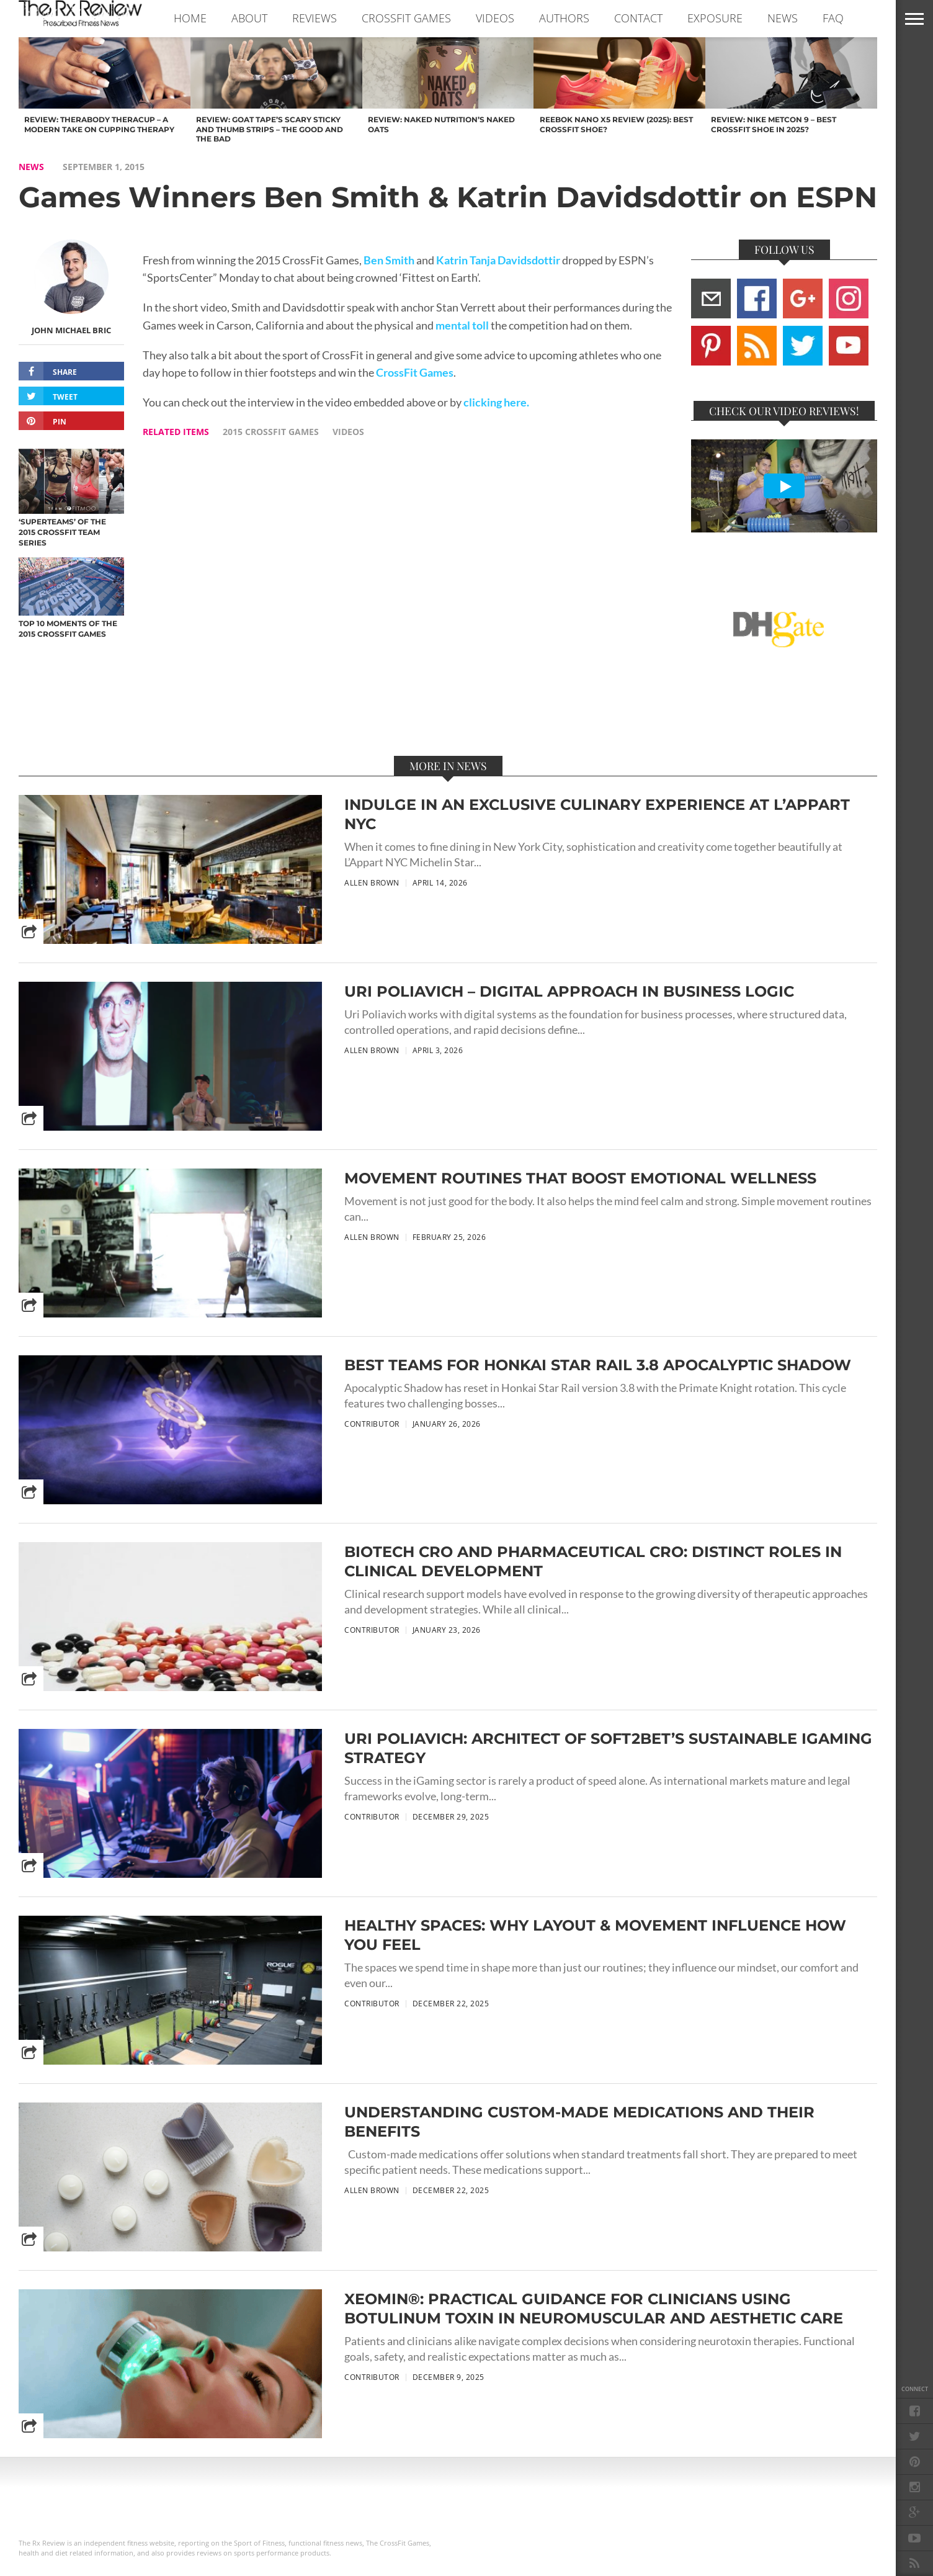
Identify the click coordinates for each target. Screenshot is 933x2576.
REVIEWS (314, 18)
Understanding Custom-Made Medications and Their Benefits (579, 2121)
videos (348, 432)
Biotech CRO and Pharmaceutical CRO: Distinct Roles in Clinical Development (593, 1561)
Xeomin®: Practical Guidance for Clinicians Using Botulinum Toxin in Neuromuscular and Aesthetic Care (593, 2308)
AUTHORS (564, 18)
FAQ (833, 18)
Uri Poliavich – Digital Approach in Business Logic (569, 991)
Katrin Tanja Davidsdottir (498, 260)
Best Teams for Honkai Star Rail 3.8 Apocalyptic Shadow (597, 1365)
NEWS (782, 18)
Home (190, 18)
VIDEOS (495, 18)
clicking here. (496, 402)
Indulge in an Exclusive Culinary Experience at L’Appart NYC (597, 814)
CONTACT (638, 18)
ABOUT (249, 18)
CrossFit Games (414, 372)
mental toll (462, 325)
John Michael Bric (71, 330)
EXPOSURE (715, 18)
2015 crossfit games (271, 432)
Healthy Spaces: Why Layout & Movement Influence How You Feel (595, 1935)
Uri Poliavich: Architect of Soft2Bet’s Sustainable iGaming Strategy (608, 1748)
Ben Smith (389, 260)
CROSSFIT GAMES (406, 18)
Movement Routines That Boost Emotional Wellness (580, 1178)
